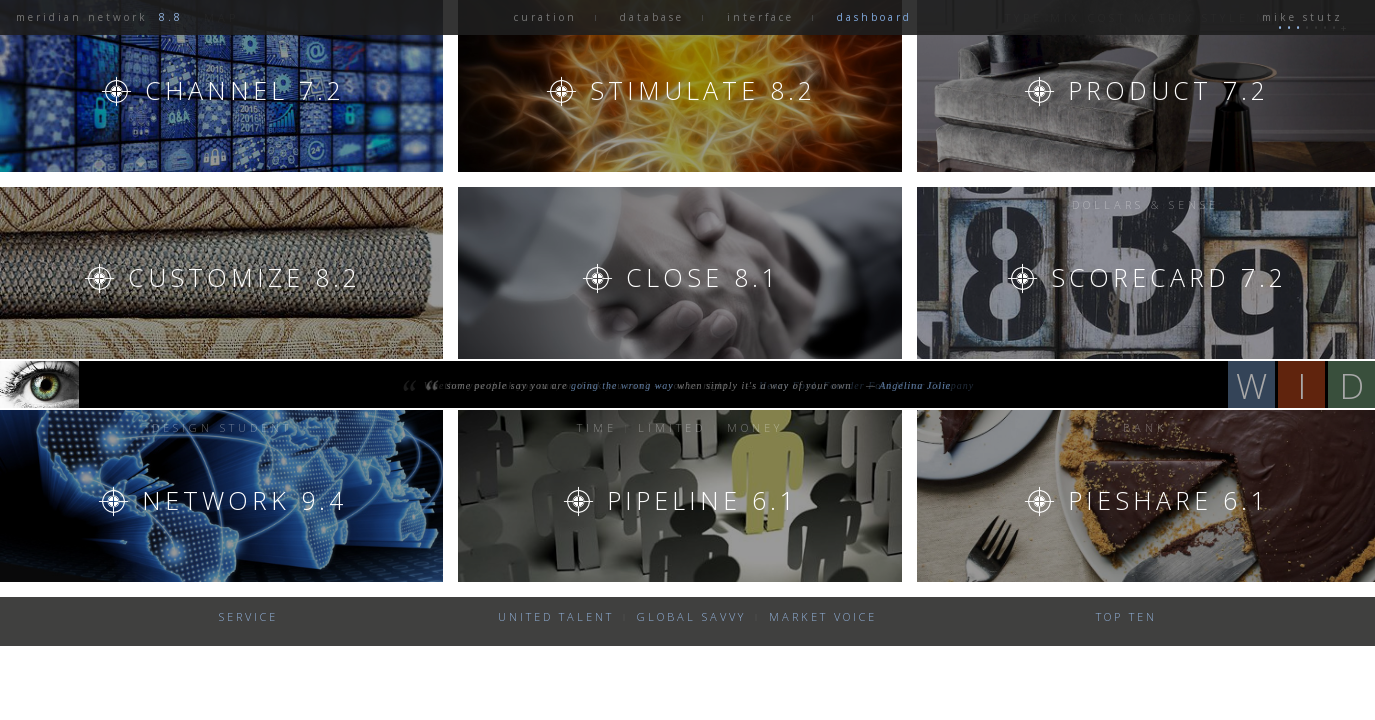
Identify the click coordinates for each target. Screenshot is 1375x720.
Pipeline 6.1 (702, 500)
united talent (556, 616)
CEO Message (221, 204)
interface (760, 17)
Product (1168, 90)
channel (245, 90)
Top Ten (1126, 616)
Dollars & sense (1145, 204)
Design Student (222, 427)
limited (672, 427)
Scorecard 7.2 (1169, 277)
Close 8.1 (703, 277)
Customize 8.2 (244, 277)
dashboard (874, 17)
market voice (823, 616)
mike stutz (1298, 17)
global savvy (691, 616)
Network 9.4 (244, 500)
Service (248, 616)
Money (755, 427)
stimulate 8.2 (703, 90)
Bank (1145, 427)
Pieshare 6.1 (1168, 500)
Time (597, 427)
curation (545, 17)
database (652, 17)
